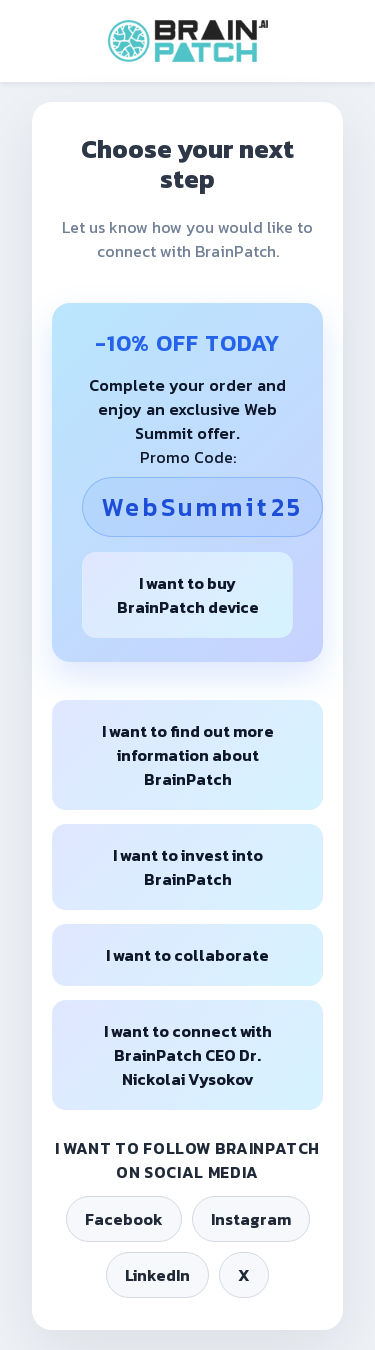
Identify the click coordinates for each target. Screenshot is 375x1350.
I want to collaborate (187, 955)
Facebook (124, 1219)
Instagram (251, 1219)
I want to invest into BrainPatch (188, 867)
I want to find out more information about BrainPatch (188, 755)
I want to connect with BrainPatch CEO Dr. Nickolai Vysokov (188, 1055)
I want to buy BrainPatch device (188, 595)
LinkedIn (157, 1275)
